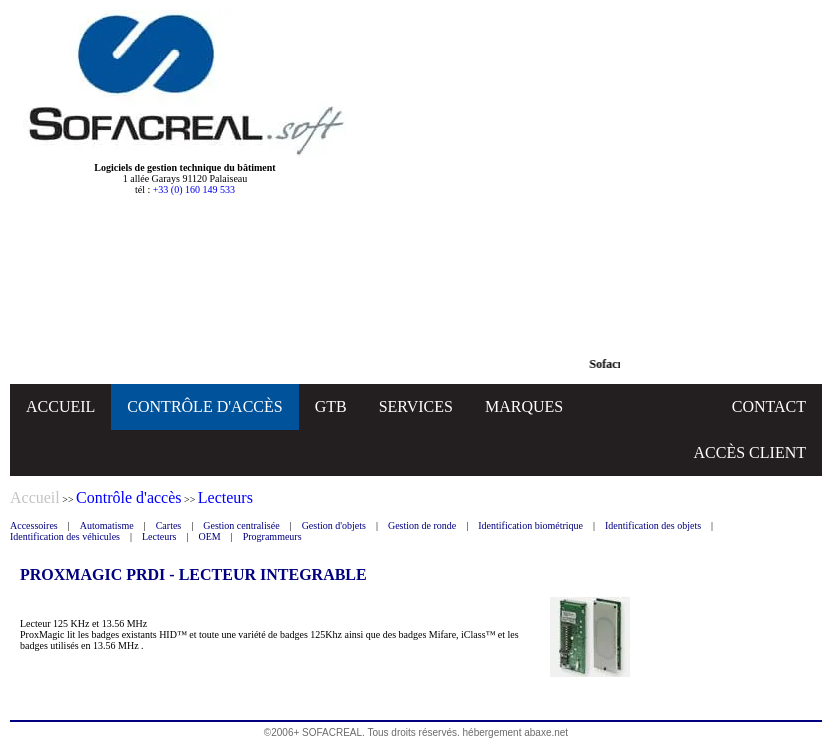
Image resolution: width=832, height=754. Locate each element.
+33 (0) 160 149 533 (194, 189)
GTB (331, 406)
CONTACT (769, 406)
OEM (209, 536)
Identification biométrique (530, 525)
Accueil (35, 497)
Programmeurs (272, 536)
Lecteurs (159, 536)
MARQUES (524, 406)
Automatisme (107, 525)
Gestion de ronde (422, 525)
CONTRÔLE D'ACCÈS (204, 406)
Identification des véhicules (65, 536)
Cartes (169, 525)
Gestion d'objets (334, 525)
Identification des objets (653, 525)
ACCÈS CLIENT (750, 452)
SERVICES (416, 406)
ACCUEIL (60, 406)
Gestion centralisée (241, 525)
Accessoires (34, 525)
